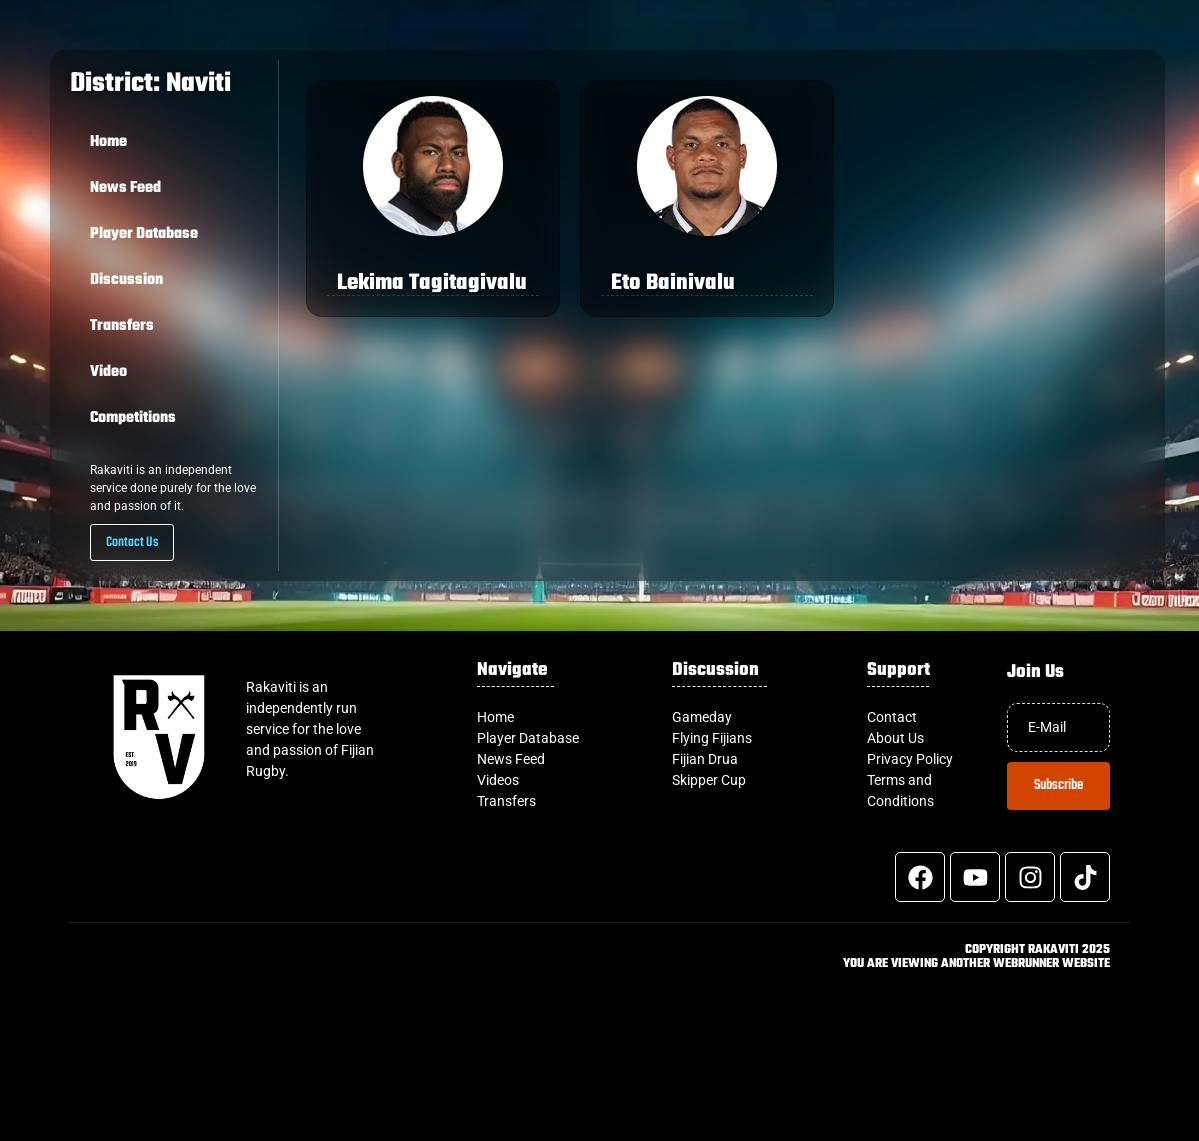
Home (108, 142)
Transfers (122, 326)
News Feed (125, 188)
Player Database (144, 234)
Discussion (126, 280)
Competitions (133, 418)
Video (108, 372)
